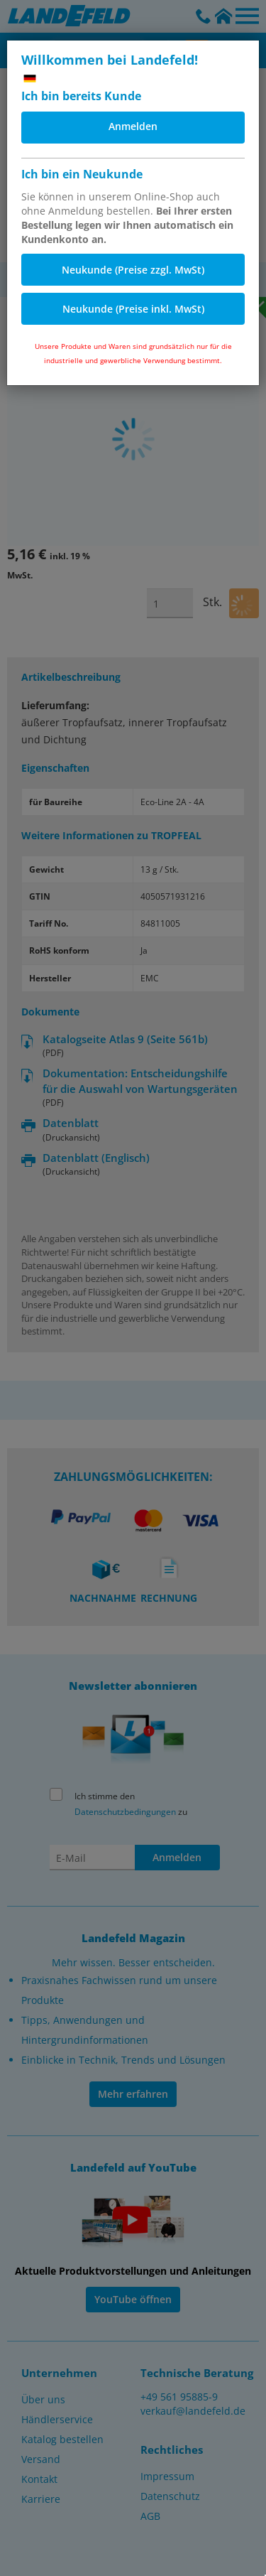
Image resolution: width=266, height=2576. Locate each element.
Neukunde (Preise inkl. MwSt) (133, 309)
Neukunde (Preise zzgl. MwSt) (133, 269)
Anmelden (133, 126)
